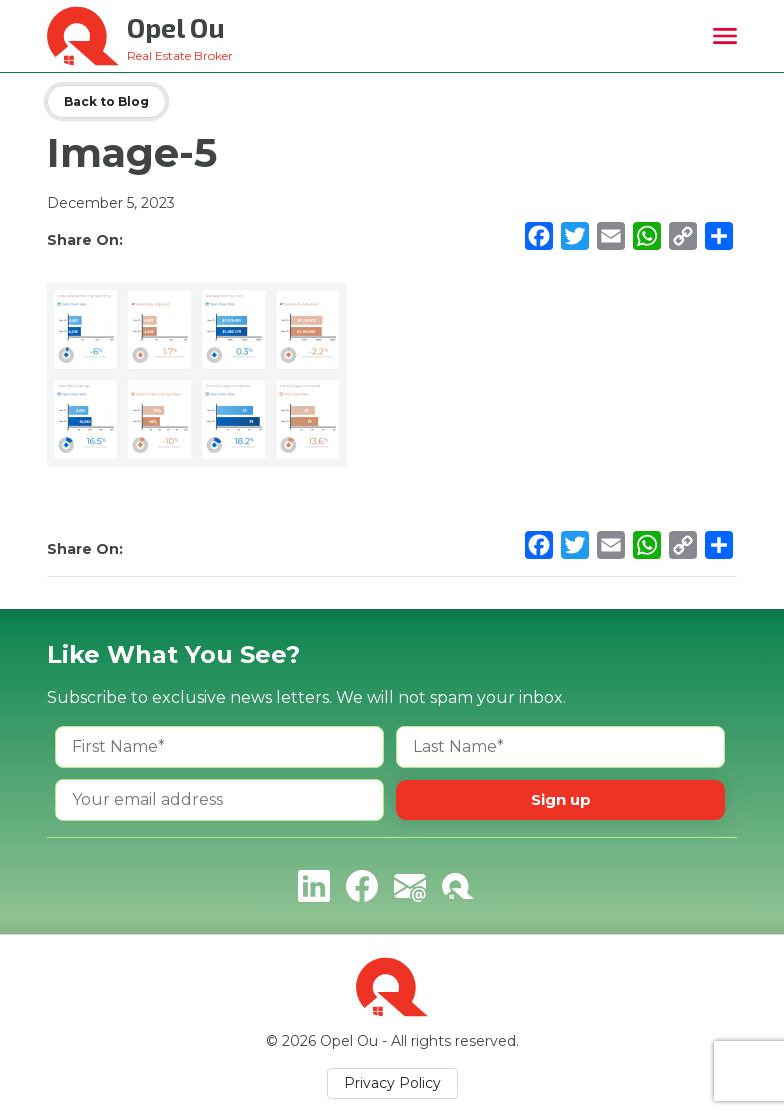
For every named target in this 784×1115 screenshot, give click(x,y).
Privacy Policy (392, 1083)
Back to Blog (106, 101)
